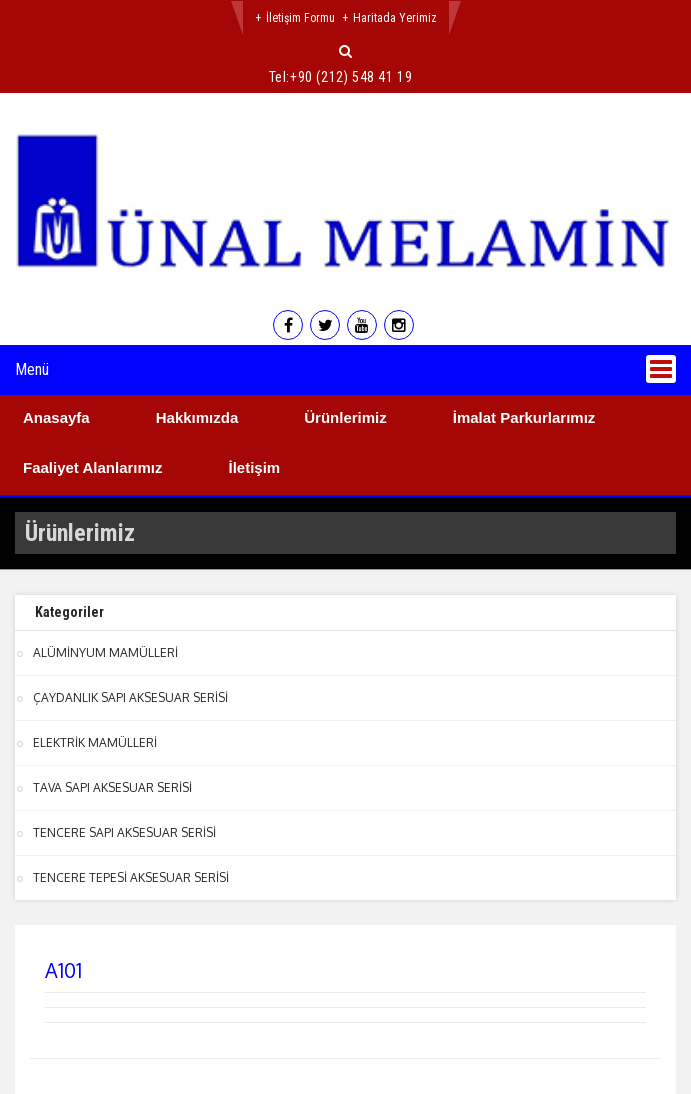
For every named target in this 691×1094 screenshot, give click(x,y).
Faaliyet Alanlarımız (93, 467)
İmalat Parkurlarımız (524, 417)
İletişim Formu (300, 18)
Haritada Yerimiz (395, 18)
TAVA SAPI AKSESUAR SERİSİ (112, 787)
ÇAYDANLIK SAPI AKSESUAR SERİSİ (130, 697)
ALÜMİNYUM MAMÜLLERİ (105, 652)
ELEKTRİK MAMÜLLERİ (95, 742)
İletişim (255, 467)
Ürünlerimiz (345, 417)
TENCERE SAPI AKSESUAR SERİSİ (124, 832)
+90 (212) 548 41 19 (351, 77)
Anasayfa (56, 417)
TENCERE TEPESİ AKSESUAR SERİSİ (131, 877)
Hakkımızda (197, 417)
